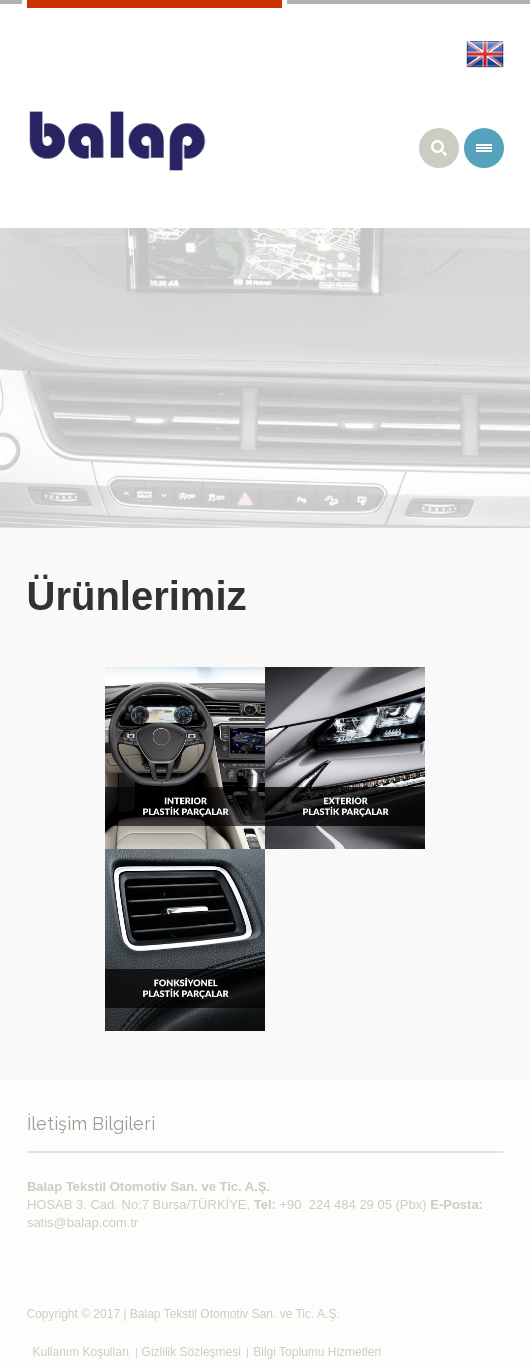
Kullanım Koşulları (81, 1352)
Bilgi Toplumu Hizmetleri (317, 1352)
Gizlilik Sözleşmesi (191, 1352)
